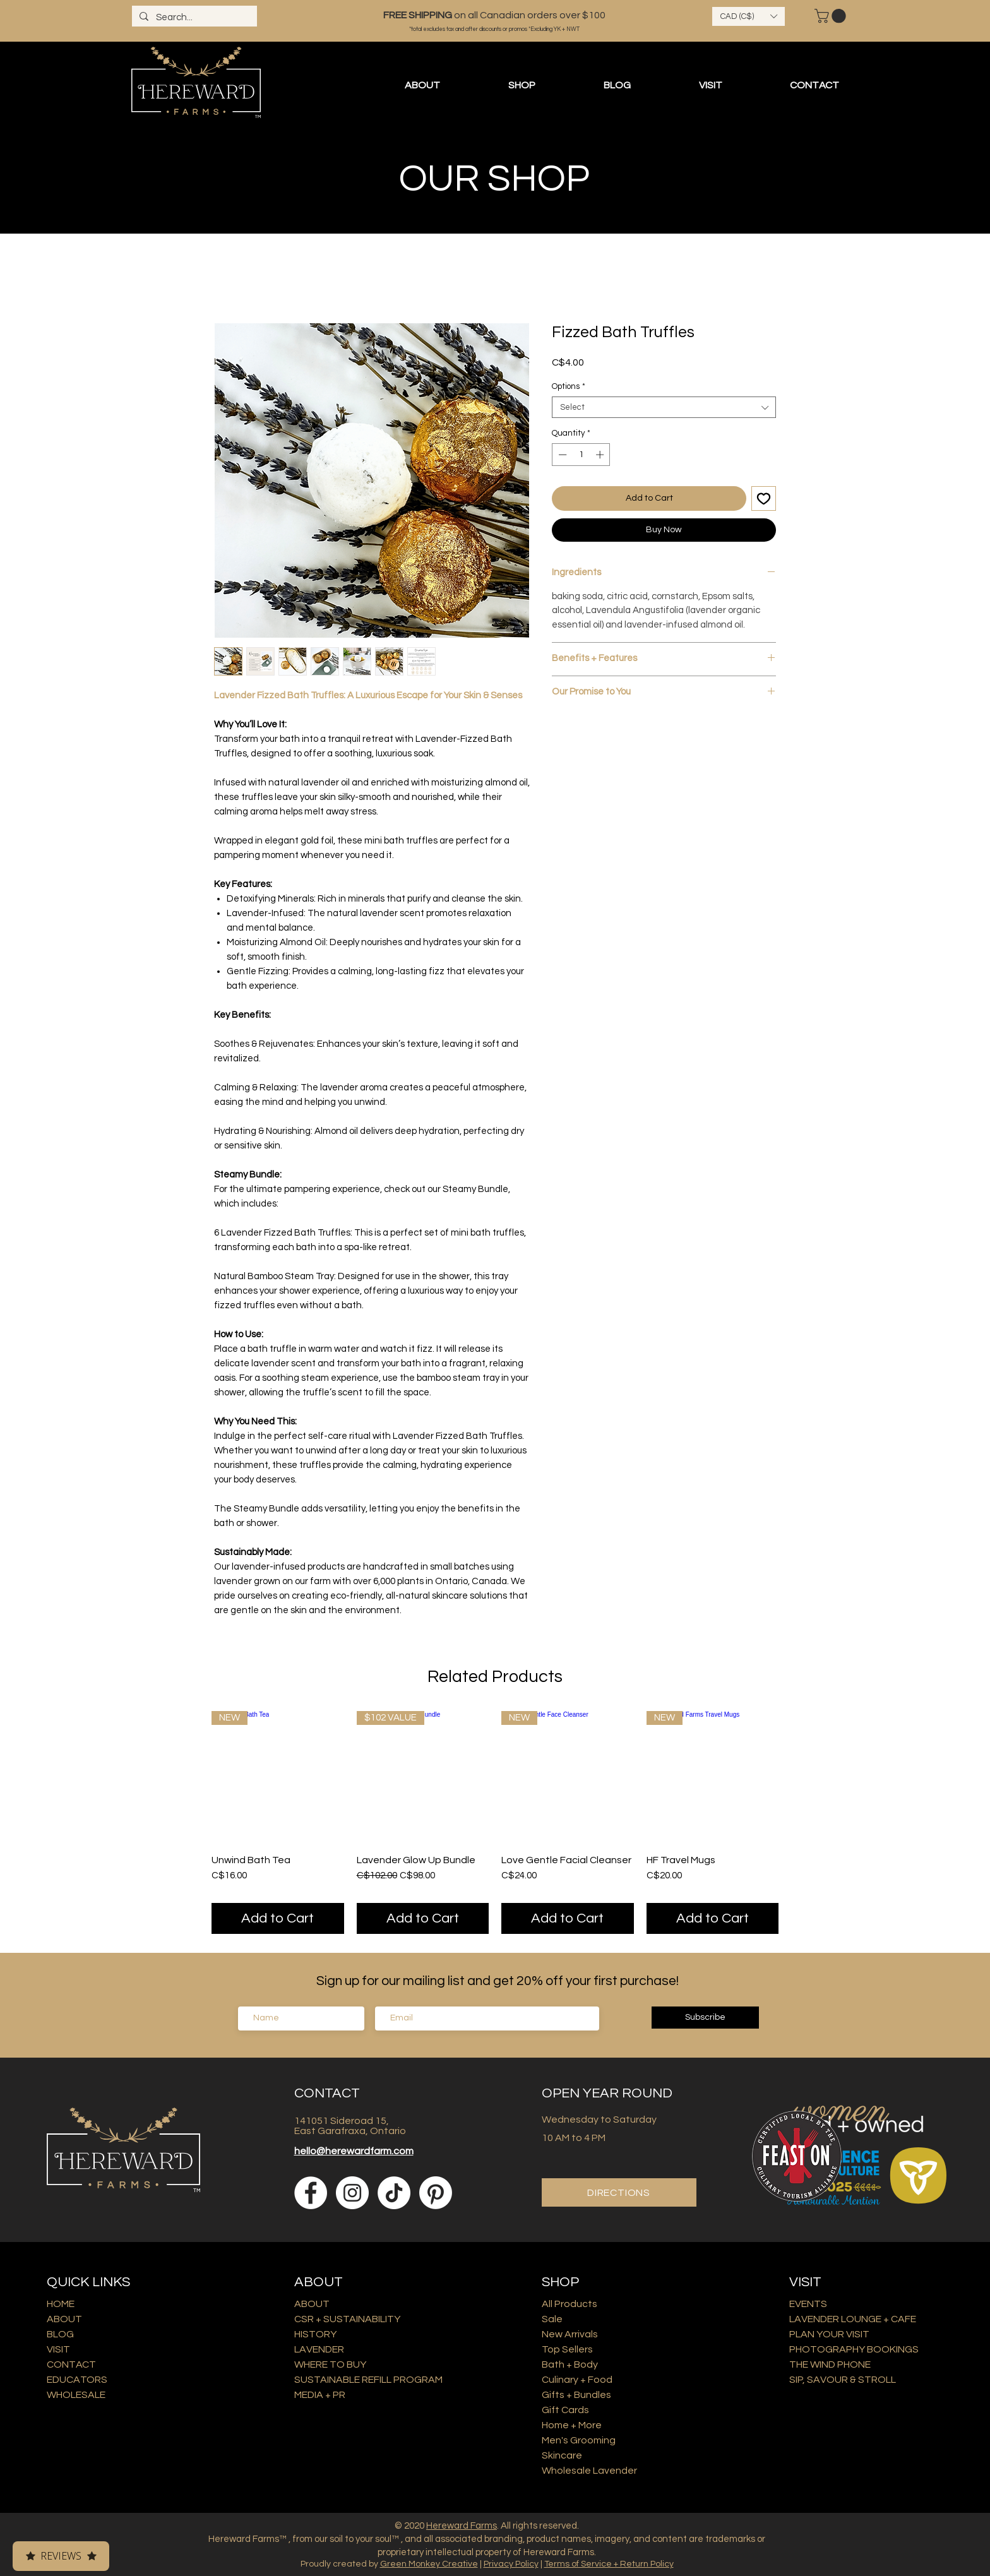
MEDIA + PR (319, 2395)
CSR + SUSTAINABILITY (347, 2319)
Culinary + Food (577, 2380)
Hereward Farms (461, 2526)
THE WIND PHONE (830, 2364)
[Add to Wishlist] (763, 498)
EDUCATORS (77, 2380)
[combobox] (664, 407)
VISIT (58, 2349)
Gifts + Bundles (576, 2395)
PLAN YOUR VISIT (829, 2334)
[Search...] (193, 17)
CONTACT (71, 2364)
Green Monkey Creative (429, 2564)
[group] (495, 1822)
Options (568, 386)
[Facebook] (310, 2192)
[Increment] (601, 454)
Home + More (572, 2425)
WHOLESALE (76, 2395)
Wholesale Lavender (589, 2471)
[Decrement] (561, 454)
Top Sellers (567, 2349)
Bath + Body (570, 2364)
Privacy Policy (511, 2564)
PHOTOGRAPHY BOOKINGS (854, 2349)
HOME (61, 2304)
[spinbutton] (581, 454)
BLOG (60, 2334)
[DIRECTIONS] (619, 2192)
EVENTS (808, 2304)
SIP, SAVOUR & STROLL (842, 2380)
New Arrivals (570, 2334)
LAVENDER (319, 2349)
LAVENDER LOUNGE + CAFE (852, 2319)
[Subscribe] (705, 2018)
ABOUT (64, 2319)
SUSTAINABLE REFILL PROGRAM (368, 2380)
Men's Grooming (579, 2440)
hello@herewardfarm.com (354, 2151)
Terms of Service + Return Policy (609, 2564)
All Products (569, 2304)
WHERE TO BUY (330, 2364)
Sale (552, 2319)
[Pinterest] (435, 2192)
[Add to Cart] (278, 1918)
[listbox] (748, 16)
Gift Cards (565, 2410)
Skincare (562, 2455)
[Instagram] (352, 2192)
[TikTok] (394, 2192)
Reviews (61, 2556)
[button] (748, 16)
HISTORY (315, 2334)
